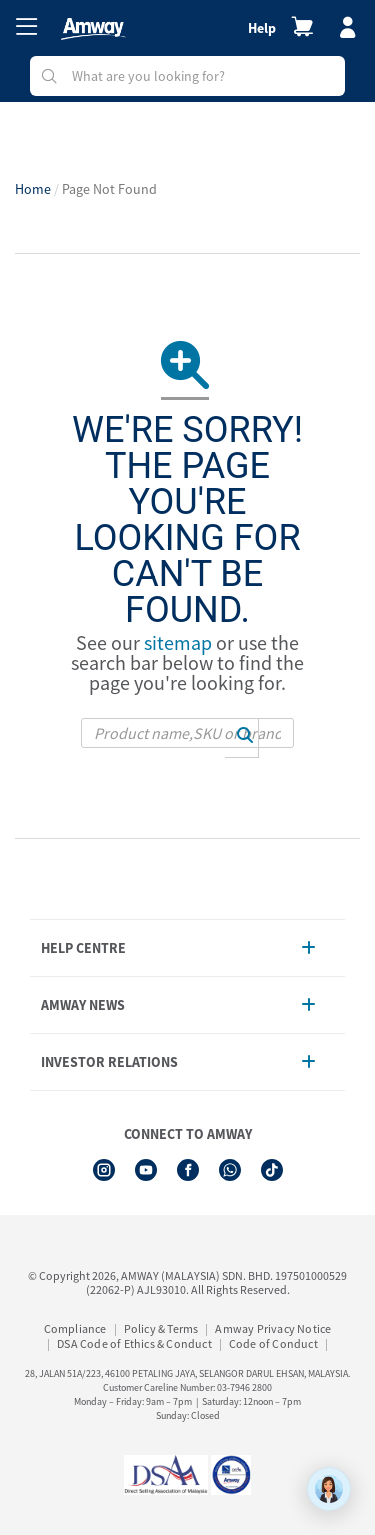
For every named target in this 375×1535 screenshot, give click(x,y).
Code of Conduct (273, 1343)
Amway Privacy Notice (273, 1328)
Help (262, 28)
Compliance (75, 1328)
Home (33, 189)
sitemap (178, 642)
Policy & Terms (161, 1328)
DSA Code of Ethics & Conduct (134, 1343)
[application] (329, 1489)
